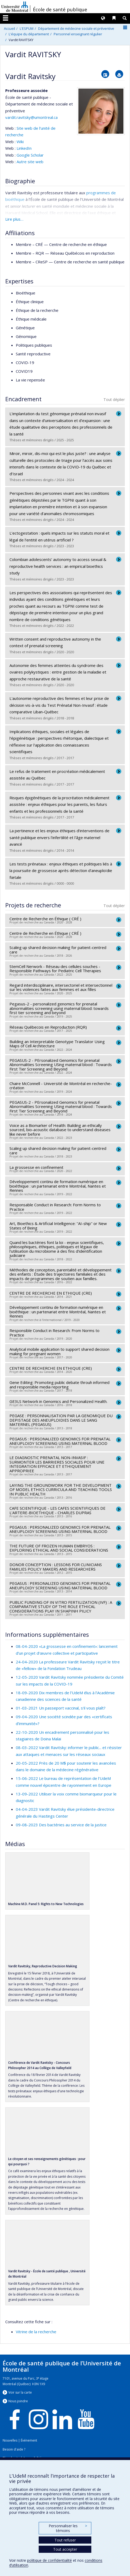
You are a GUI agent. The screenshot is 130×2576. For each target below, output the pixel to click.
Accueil (9, 28)
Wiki (20, 141)
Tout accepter (65, 2549)
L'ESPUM (26, 28)
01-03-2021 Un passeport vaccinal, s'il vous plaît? (61, 1708)
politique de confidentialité (49, 2560)
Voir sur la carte (20, 2392)
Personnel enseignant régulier (78, 34)
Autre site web (30, 161)
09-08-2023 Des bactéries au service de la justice (61, 1824)
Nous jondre (18, 2401)
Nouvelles (10, 2440)
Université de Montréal (14, 6)
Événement (29, 2440)
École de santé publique (60, 9)
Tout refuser (65, 2540)
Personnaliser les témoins (68, 2528)
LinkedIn (24, 148)
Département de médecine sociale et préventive (76, 28)
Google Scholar (30, 155)
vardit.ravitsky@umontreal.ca (31, 117)
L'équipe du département (29, 34)
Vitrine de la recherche (36, 2331)
